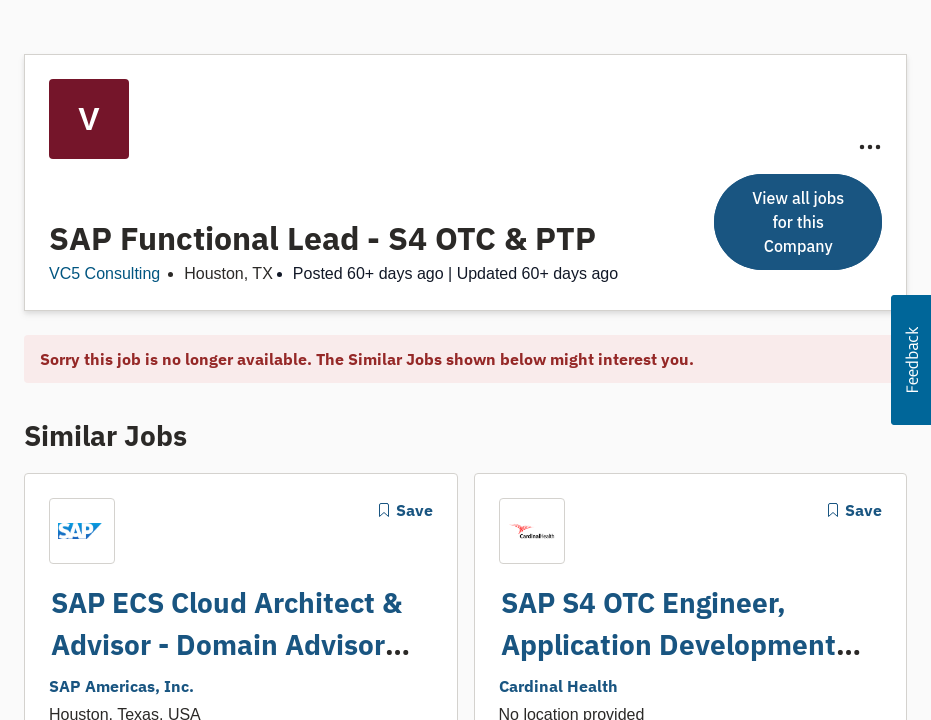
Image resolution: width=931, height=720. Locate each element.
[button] (911, 360)
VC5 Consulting (104, 273)
